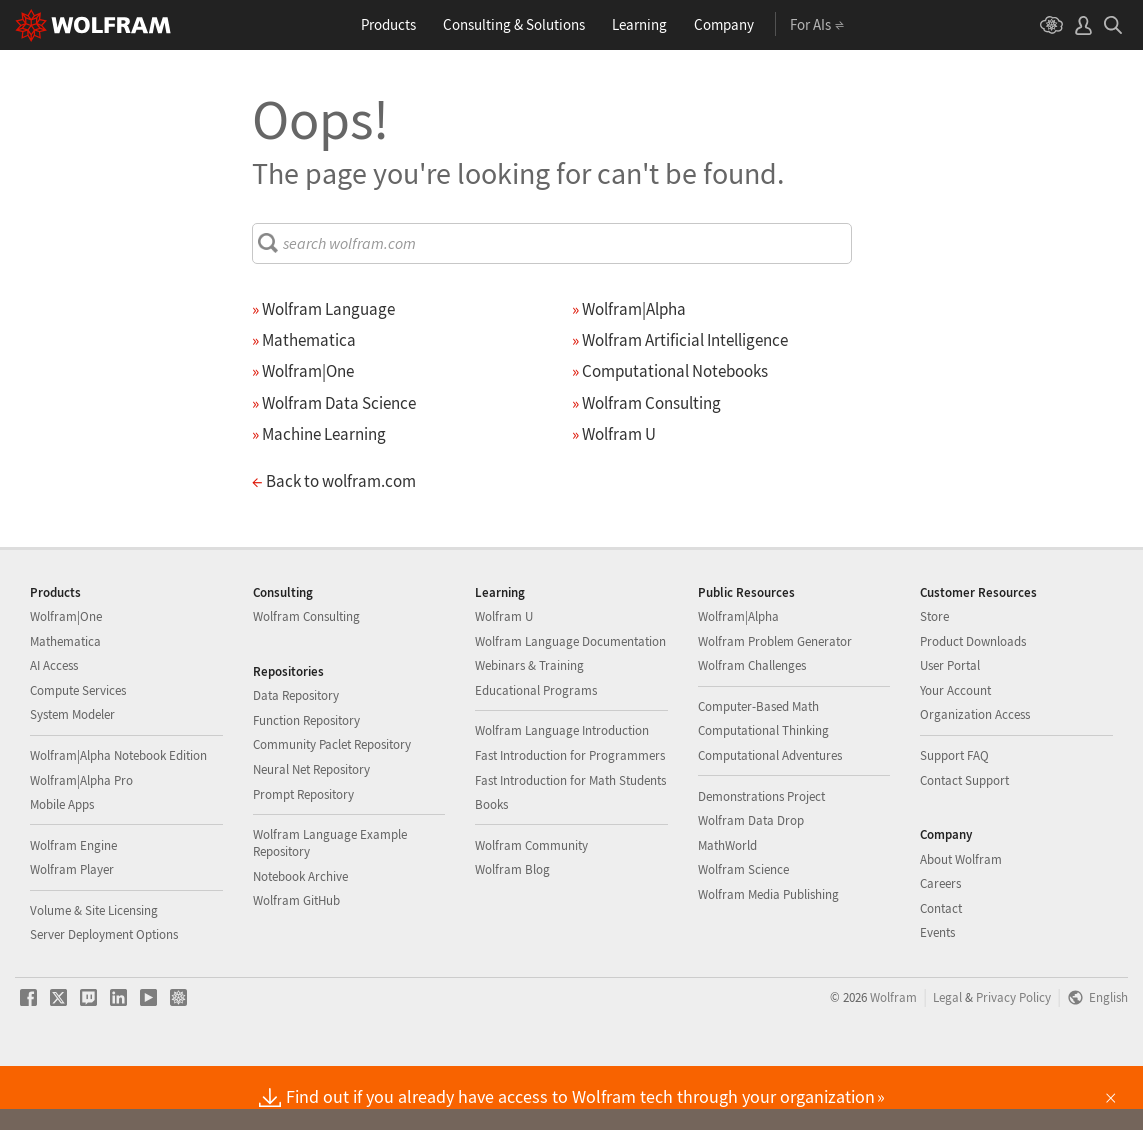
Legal (947, 1061)
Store (934, 680)
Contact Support (964, 844)
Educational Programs (536, 754)
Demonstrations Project (761, 860)
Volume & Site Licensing (94, 974)
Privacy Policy (1013, 1061)
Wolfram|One (66, 680)
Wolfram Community (531, 909)
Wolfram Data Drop (751, 884)
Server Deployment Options (104, 998)
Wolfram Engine (73, 909)
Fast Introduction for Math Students (570, 844)
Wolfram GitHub (296, 964)
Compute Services (78, 754)
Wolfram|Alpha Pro (81, 844)
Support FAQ (954, 819)
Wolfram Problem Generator (775, 705)
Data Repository (296, 759)
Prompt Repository (303, 858)
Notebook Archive (300, 940)
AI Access (54, 729)
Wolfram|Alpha (738, 680)
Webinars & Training (529, 729)
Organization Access (975, 778)
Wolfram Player (72, 933)
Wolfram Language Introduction (562, 794)
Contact (941, 972)
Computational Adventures (770, 819)
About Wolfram (961, 923)
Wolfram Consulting (306, 680)
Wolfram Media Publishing (768, 958)
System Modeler (72, 778)
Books (491, 868)
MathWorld (727, 909)
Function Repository (306, 784)
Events (937, 996)
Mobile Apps (62, 868)
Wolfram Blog (512, 933)
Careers (940, 947)
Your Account (955, 754)
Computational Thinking (763, 794)
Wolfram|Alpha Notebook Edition (118, 819)
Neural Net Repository (311, 833)
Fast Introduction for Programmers (570, 819)
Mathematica (65, 705)
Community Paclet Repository (332, 808)
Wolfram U (504, 680)
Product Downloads (973, 705)
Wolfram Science (743, 933)
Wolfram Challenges (752, 729)
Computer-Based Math (758, 770)
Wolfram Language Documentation (570, 705)
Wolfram (893, 1061)
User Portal (950, 729)
